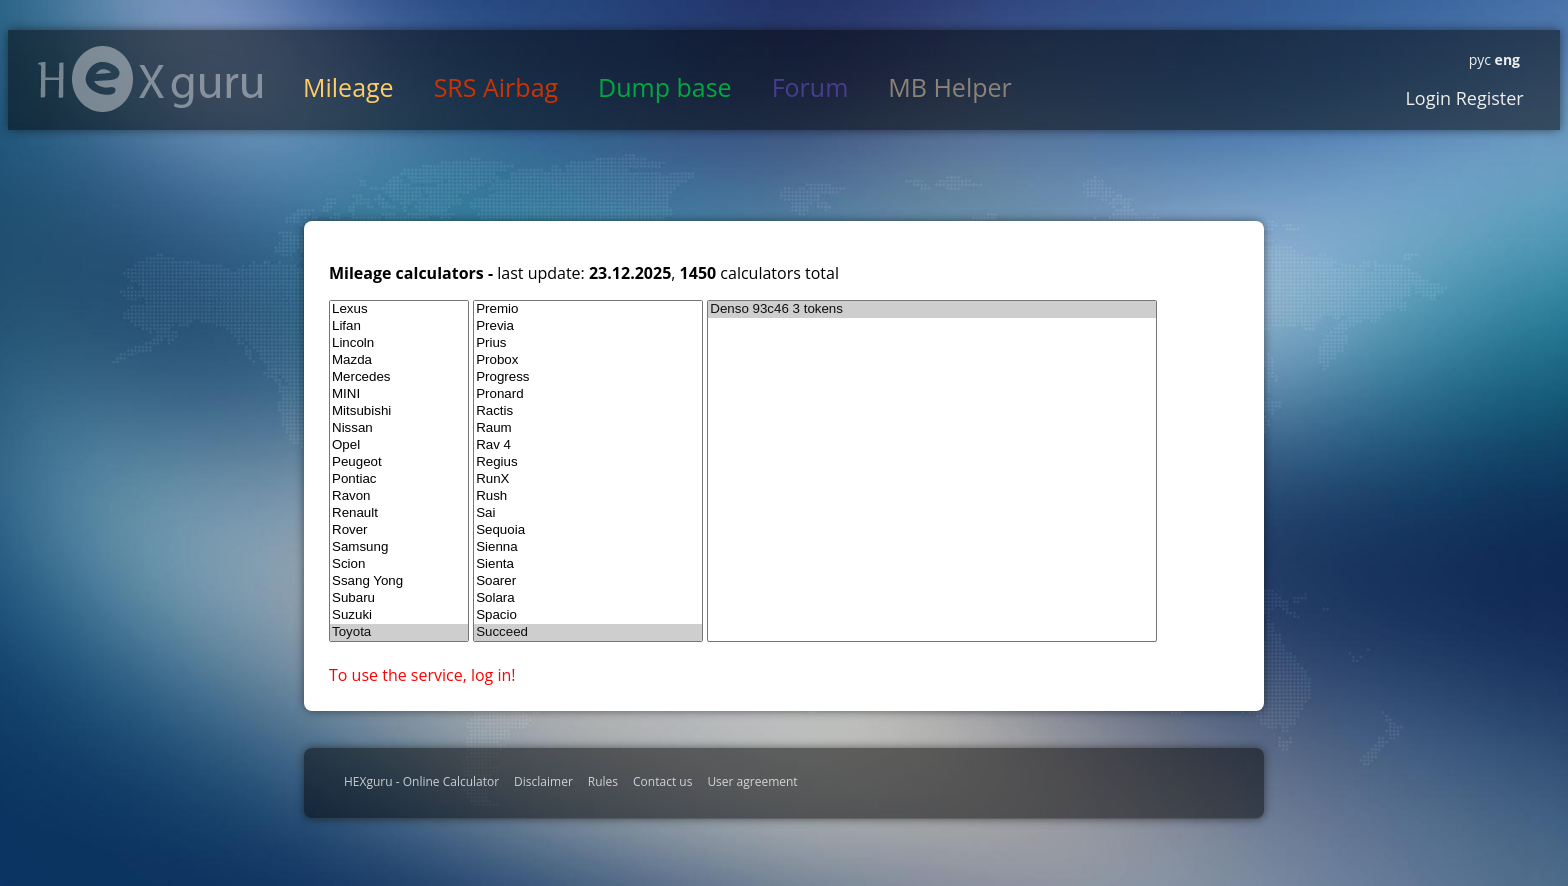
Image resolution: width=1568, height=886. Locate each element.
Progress (588, 377)
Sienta (588, 564)
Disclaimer (543, 781)
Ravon (399, 496)
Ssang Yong (399, 581)
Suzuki (399, 615)
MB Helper (949, 87)
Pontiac (399, 479)
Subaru (399, 598)
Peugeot (399, 462)
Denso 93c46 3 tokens (932, 309)
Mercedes (399, 377)
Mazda (399, 360)
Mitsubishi (399, 411)
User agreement (752, 781)
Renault (399, 513)
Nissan (399, 428)
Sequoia (588, 530)
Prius (588, 343)
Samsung (399, 547)
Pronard (588, 394)
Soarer (588, 581)
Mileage (348, 87)
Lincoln (399, 343)
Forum (810, 87)
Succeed (588, 632)
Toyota (399, 632)
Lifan (399, 326)
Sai (588, 513)
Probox (588, 360)
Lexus (399, 309)
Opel (399, 445)
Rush (588, 496)
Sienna (588, 547)
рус (1480, 59)
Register (1487, 98)
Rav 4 (588, 445)
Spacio (588, 615)
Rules (603, 781)
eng (1505, 59)
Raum (588, 428)
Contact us (662, 781)
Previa (588, 326)
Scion (399, 564)
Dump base (665, 87)
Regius (588, 462)
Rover (399, 530)
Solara (588, 598)
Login (1428, 98)
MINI (399, 394)
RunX (588, 479)
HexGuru (150, 79)
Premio (588, 309)
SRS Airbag (496, 87)
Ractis (588, 411)
